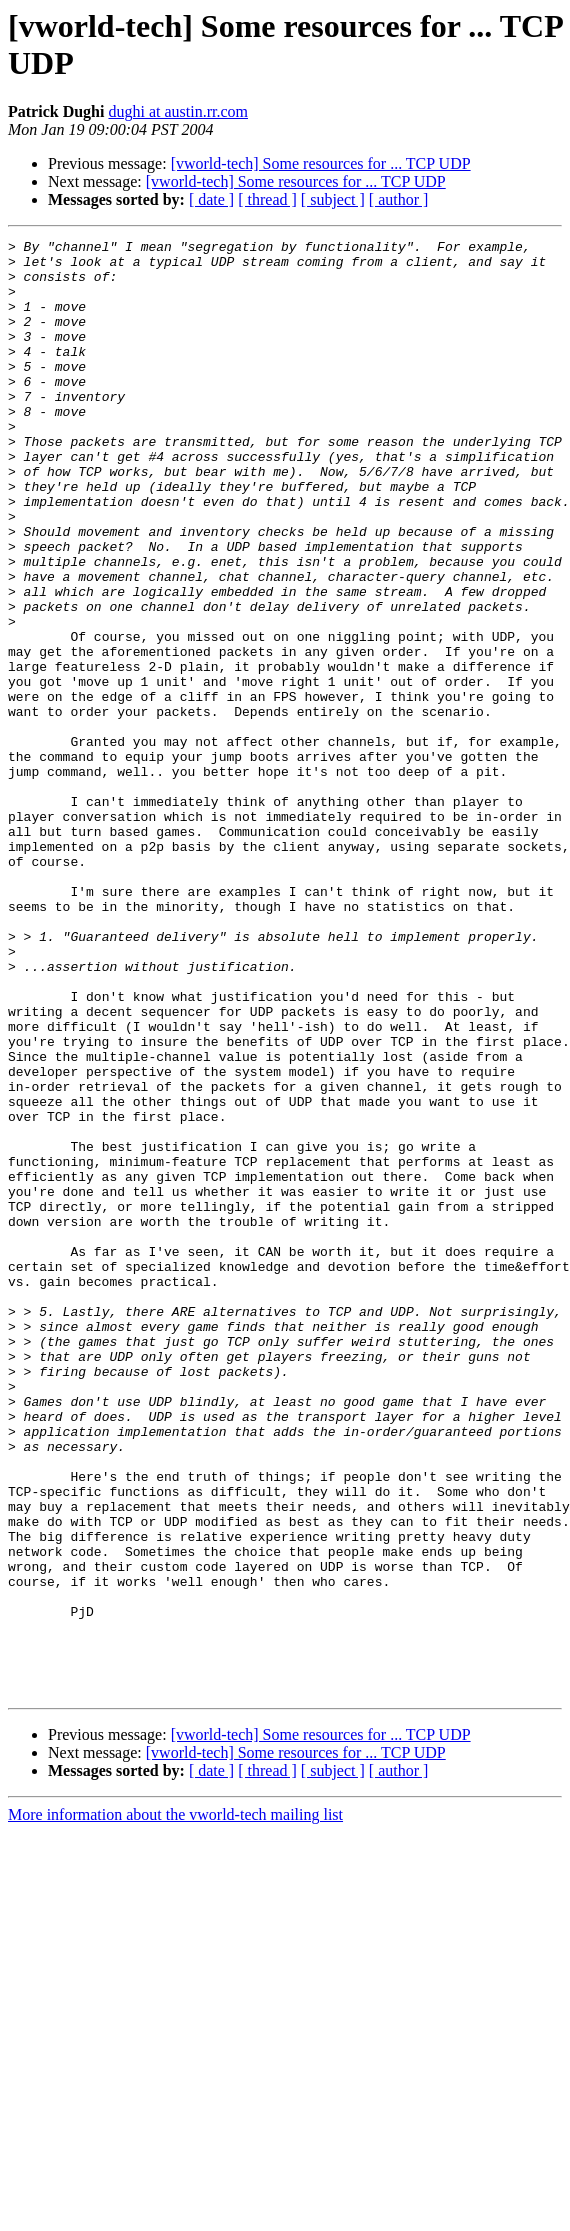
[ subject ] (333, 199)
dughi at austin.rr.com (178, 111)
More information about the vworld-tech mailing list (175, 2105)
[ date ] (211, 199)
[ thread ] (267, 199)
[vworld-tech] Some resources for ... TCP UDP (321, 163)
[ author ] (399, 199)
